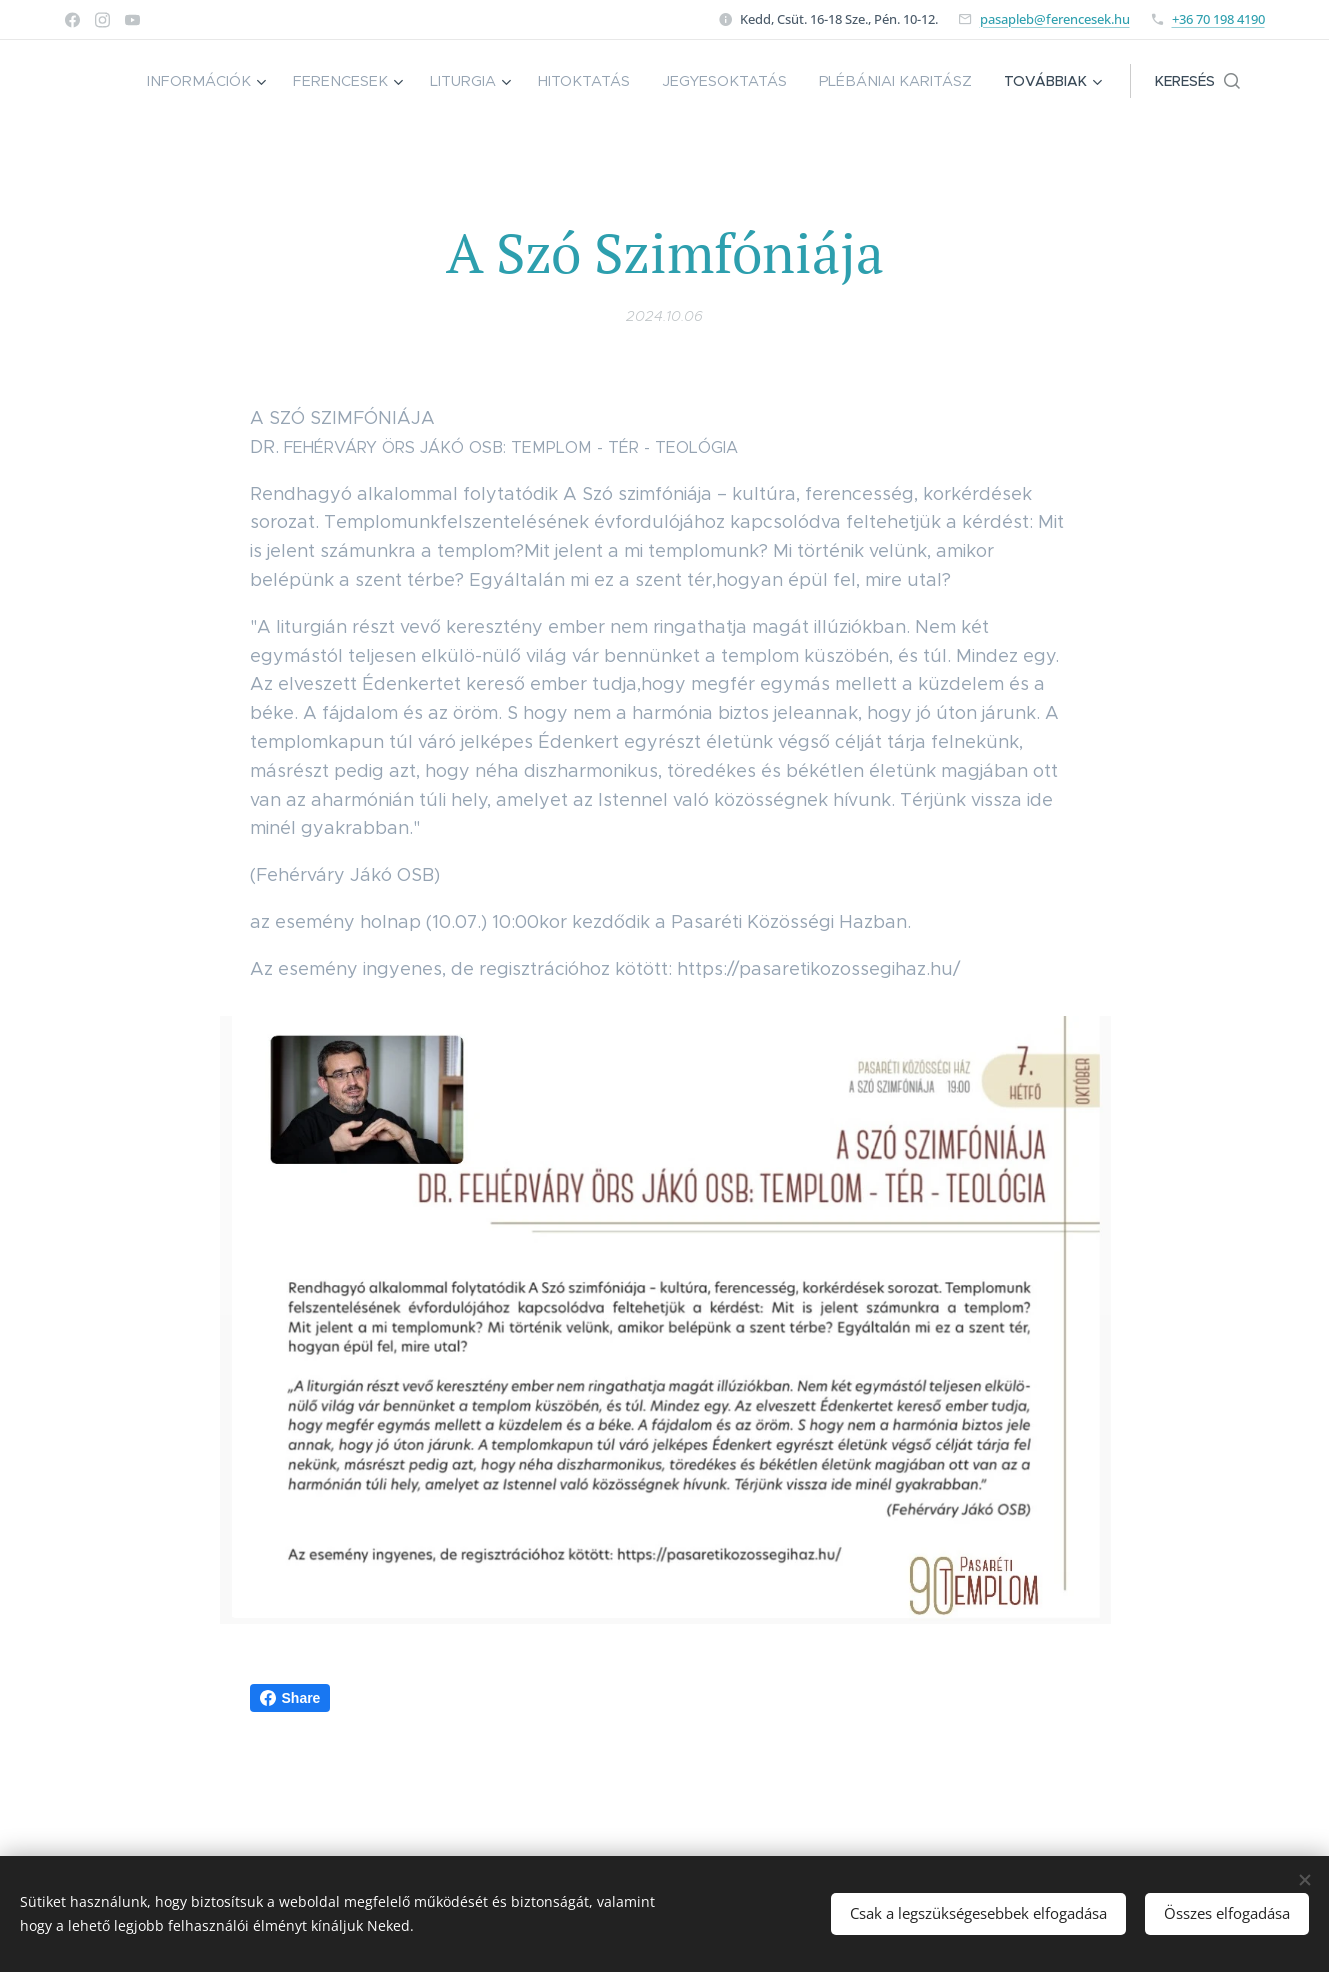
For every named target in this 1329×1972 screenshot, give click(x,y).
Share (290, 1698)
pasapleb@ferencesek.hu (1055, 19)
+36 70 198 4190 (1218, 19)
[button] (1197, 81)
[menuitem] (234, 81)
